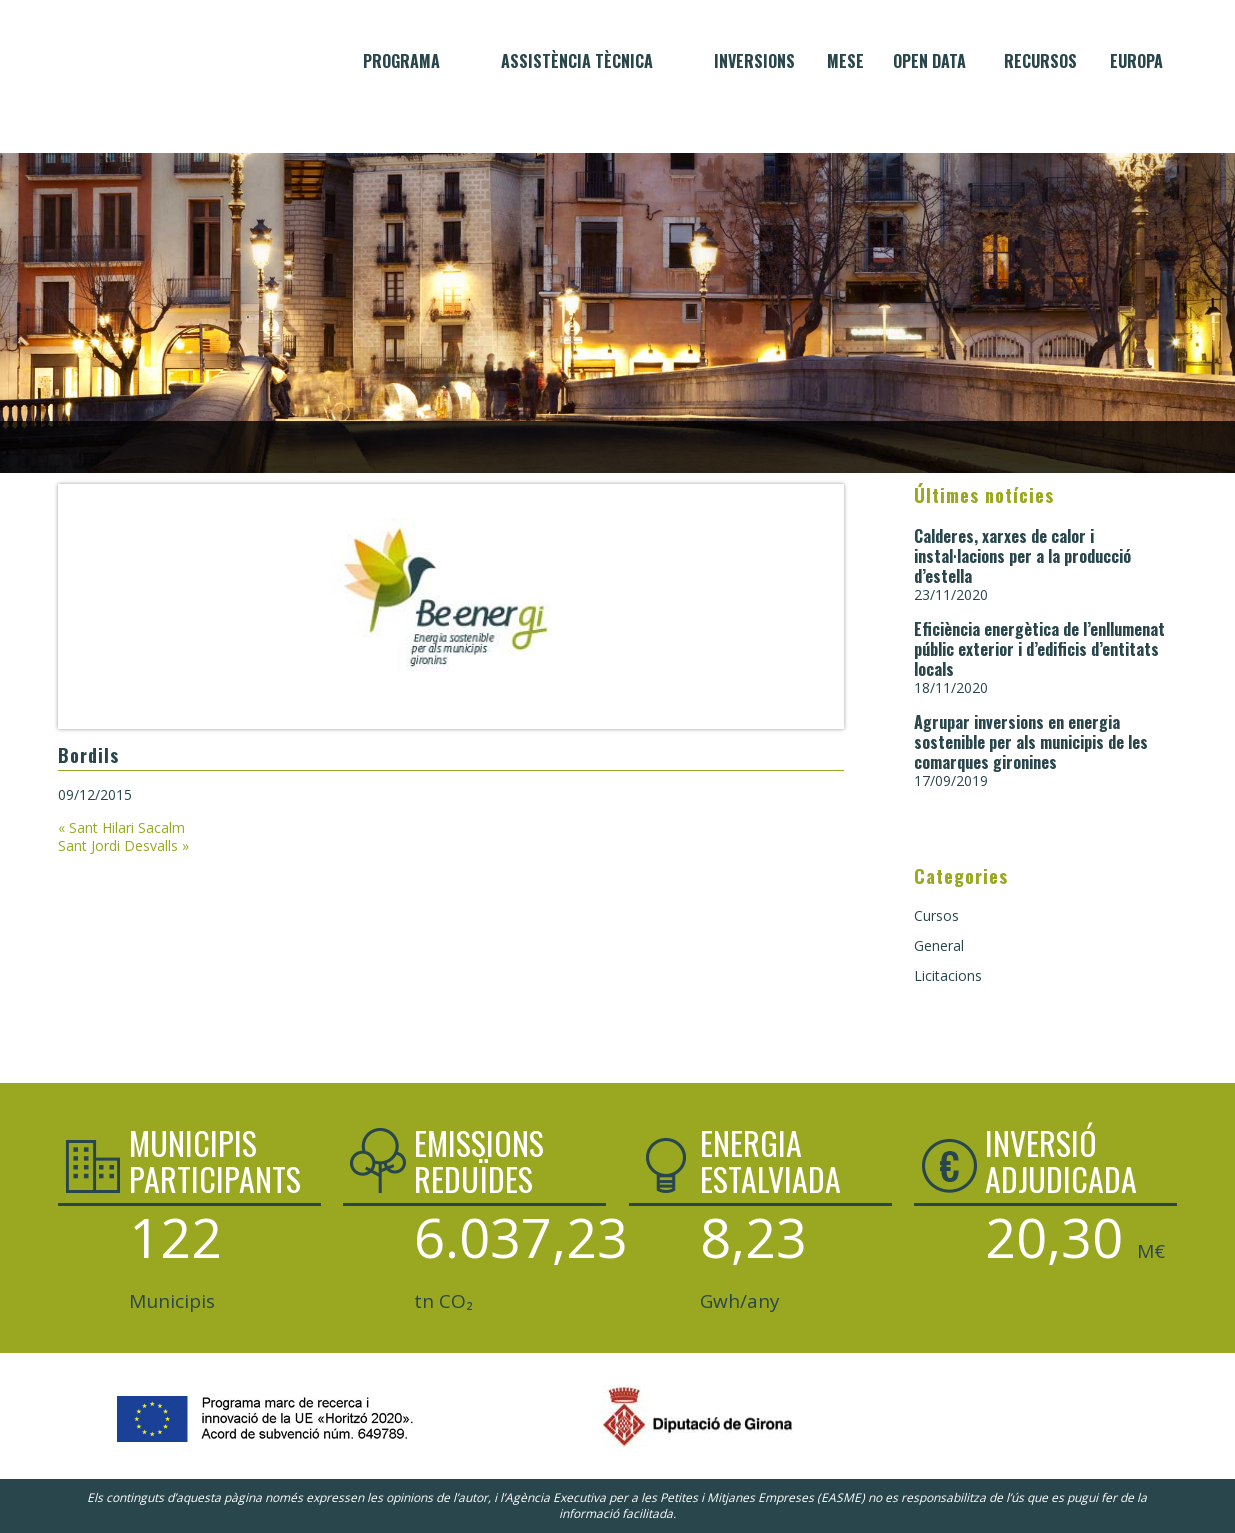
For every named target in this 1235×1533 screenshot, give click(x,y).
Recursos (1040, 61)
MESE (845, 61)
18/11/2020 (951, 687)
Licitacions (948, 975)
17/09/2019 (951, 780)
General (939, 945)
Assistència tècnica (577, 61)
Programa (401, 61)
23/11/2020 (951, 594)
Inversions (754, 61)
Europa (1136, 61)
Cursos (936, 915)
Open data (929, 61)
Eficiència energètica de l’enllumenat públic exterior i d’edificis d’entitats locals (1039, 649)
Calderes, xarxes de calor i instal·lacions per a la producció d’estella (1022, 556)
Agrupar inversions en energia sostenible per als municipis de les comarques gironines (1031, 742)
